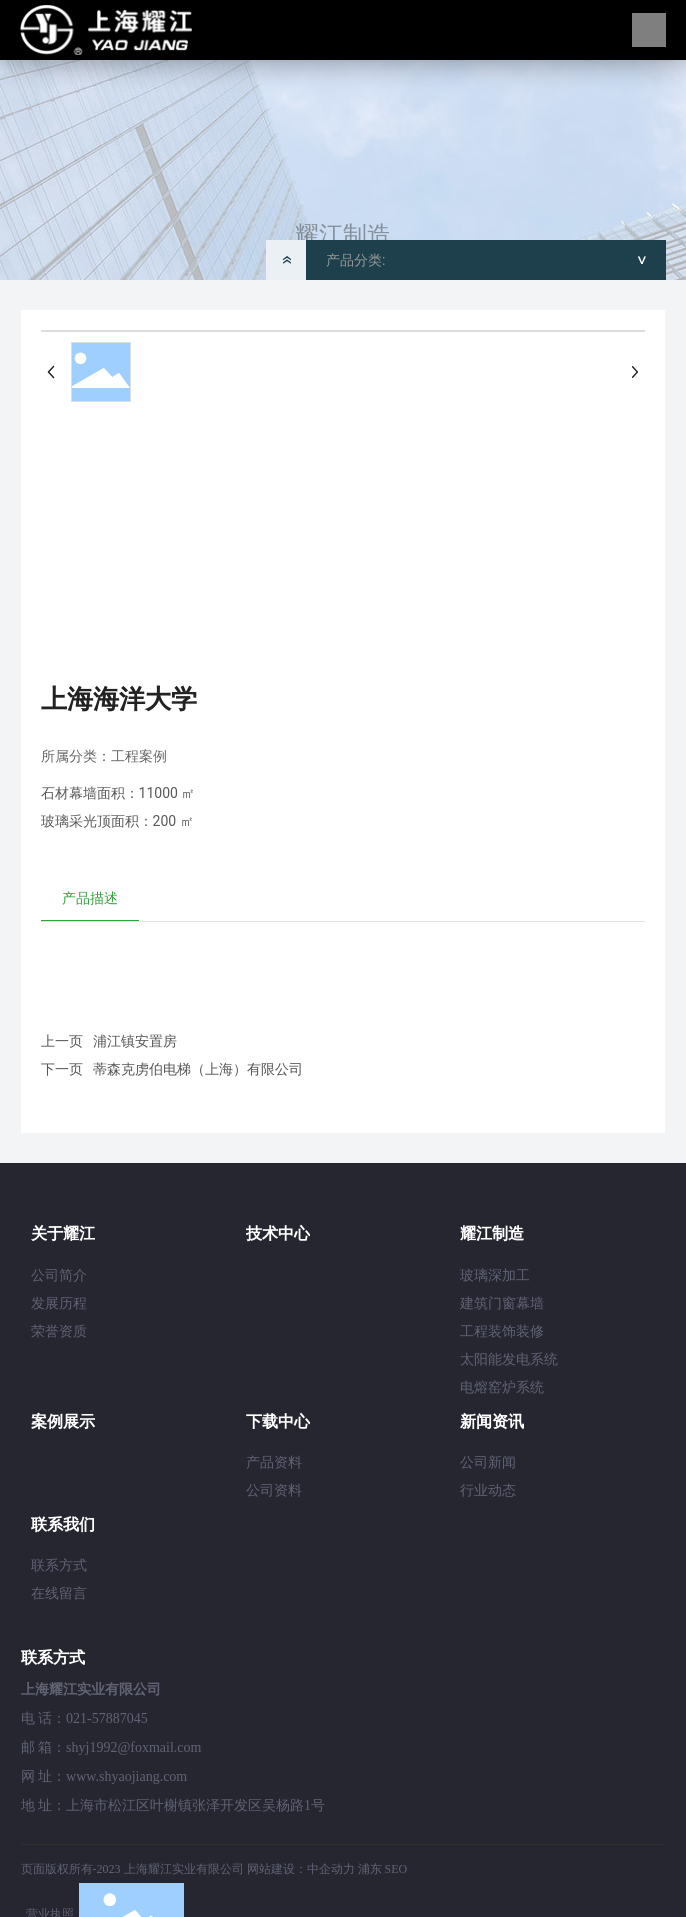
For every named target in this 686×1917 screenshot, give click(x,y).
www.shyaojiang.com (126, 1776)
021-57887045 (107, 1718)
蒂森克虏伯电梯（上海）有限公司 (198, 1069)
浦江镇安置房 (135, 1041)
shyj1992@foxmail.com (133, 1747)
